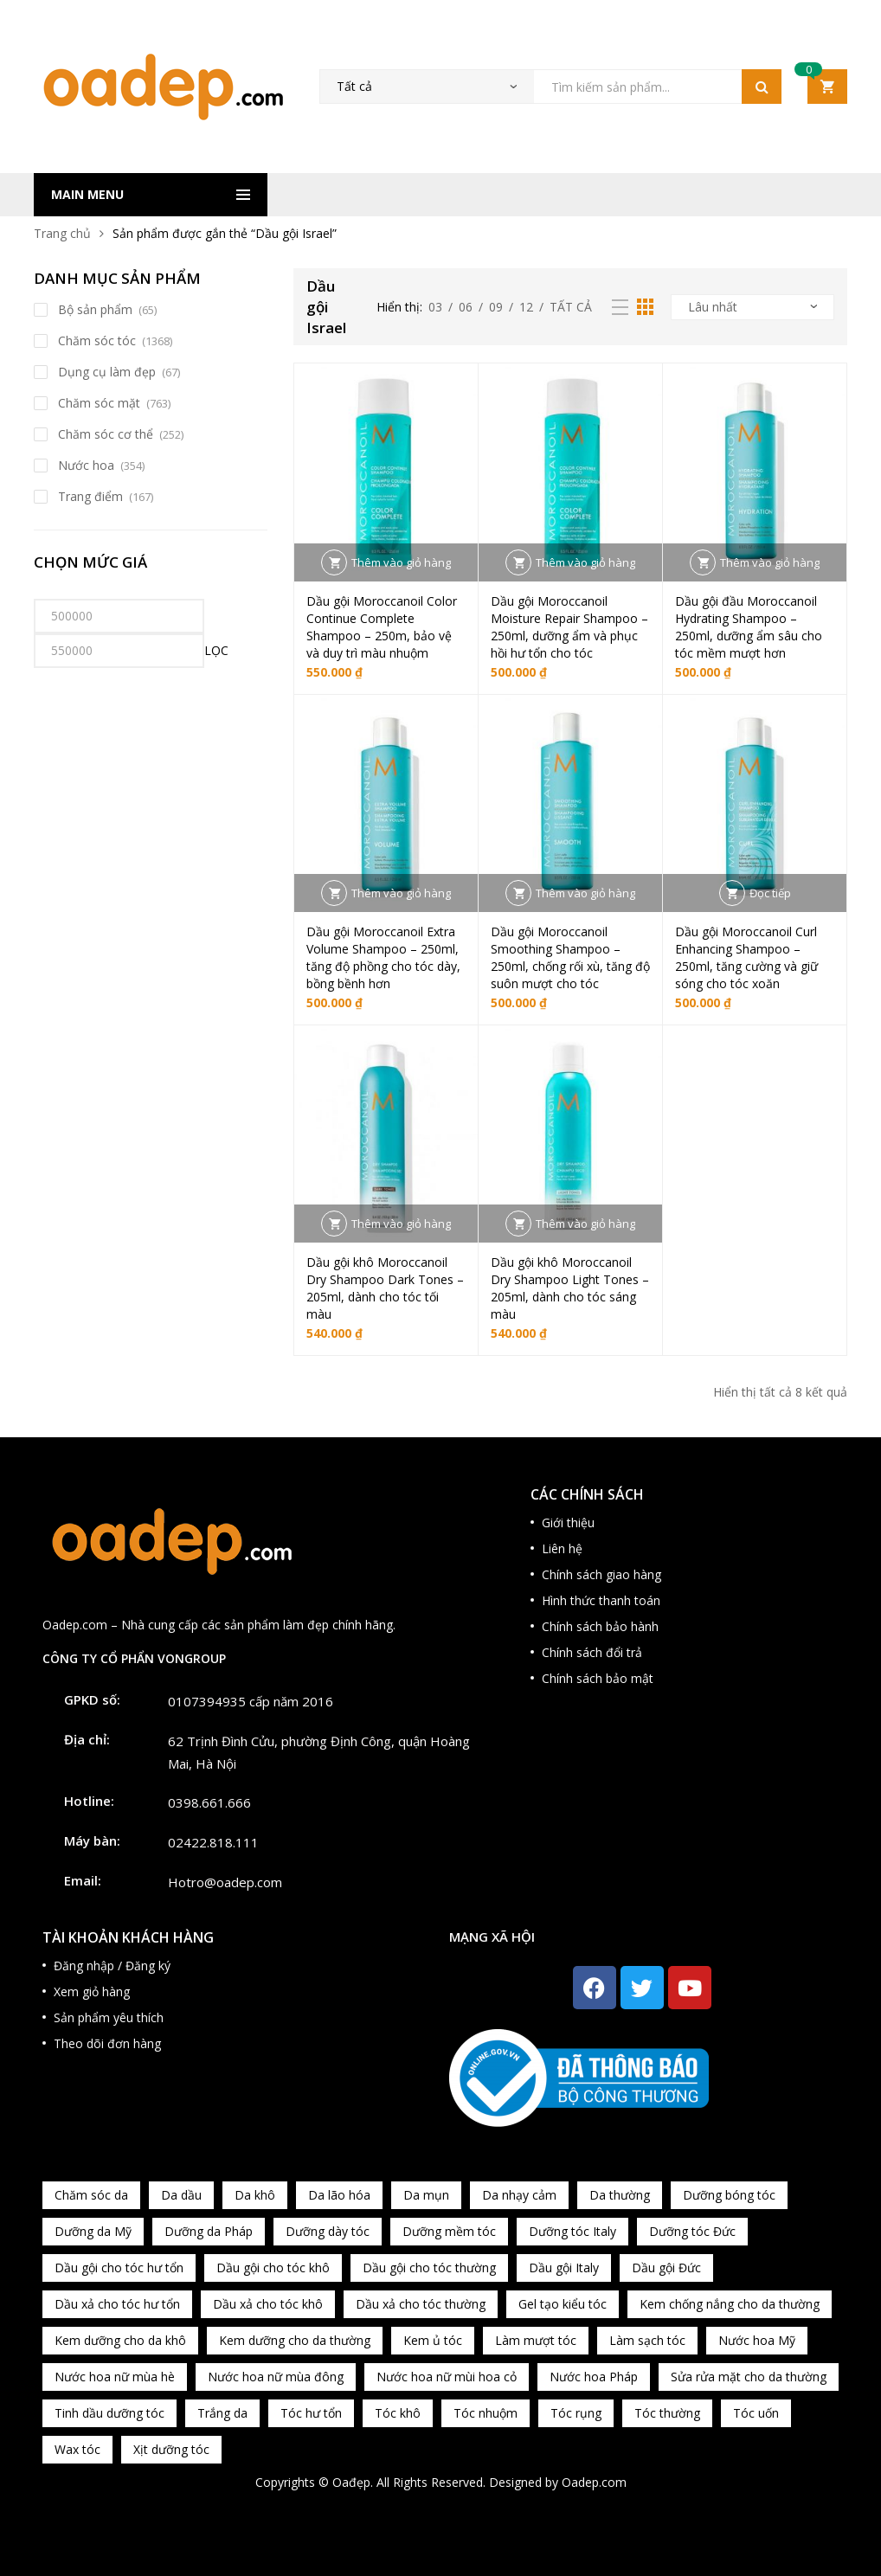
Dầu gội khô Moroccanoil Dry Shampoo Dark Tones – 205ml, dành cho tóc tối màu (385, 1288)
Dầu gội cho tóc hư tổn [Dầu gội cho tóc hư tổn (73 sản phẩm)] (119, 2267)
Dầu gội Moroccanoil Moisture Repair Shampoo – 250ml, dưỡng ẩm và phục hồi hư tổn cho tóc (569, 627)
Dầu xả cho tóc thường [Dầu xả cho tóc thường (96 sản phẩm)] (421, 2304)
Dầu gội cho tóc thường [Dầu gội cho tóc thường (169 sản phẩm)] (429, 2267)
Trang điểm (90, 496)
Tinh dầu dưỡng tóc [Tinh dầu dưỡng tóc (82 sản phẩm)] (109, 2413)
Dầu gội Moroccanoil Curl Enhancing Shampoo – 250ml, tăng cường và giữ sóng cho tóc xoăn (746, 957)
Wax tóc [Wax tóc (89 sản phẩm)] (77, 2449)
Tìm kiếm (761, 86)
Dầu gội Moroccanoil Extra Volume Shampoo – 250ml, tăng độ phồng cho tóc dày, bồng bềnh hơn (383, 957)
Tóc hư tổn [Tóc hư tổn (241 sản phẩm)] (311, 2413)
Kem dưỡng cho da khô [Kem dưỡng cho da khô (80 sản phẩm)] (120, 2340)
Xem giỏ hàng (92, 1991)
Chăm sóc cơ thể (105, 434)
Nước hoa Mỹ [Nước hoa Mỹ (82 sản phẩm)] (756, 2340)
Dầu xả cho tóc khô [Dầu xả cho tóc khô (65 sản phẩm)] (268, 2304)
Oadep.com (594, 2482)
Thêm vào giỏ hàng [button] (401, 562)
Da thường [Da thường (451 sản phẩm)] (619, 2195)
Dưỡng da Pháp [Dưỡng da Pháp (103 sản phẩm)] (208, 2231)
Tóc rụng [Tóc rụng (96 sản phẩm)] (575, 2413)
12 (526, 307)
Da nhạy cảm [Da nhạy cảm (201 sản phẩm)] (519, 2195)
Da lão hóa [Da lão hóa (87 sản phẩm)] (339, 2195)
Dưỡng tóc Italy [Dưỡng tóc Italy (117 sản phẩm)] (572, 2231)
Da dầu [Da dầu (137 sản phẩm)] (181, 2195)
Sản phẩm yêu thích (109, 2017)
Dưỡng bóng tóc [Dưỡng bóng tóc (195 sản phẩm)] (729, 2195)
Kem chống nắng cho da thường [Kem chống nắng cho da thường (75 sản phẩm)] (730, 2304)
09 (496, 307)
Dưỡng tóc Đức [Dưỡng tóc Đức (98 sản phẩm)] (692, 2231)
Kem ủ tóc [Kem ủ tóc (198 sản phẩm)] (432, 2340)
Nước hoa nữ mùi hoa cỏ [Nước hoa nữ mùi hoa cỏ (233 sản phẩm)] (446, 2376)
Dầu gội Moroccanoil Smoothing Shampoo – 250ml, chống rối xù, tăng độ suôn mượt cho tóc (570, 957)
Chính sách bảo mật (597, 1678)
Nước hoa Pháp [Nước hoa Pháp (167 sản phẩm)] (594, 2376)
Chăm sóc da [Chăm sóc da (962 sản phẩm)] (91, 2195)
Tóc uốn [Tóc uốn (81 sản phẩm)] (756, 2413)
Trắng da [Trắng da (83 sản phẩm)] (222, 2413)
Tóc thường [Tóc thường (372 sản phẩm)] (667, 2413)
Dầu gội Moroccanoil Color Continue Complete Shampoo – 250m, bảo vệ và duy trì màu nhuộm (381, 627)
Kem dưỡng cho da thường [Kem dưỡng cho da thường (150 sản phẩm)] (294, 2340)
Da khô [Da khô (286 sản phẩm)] (255, 2195)
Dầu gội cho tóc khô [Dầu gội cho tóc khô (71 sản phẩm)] (273, 2267)
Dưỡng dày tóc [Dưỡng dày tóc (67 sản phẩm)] (328, 2231)
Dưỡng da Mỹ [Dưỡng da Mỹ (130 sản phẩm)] (93, 2231)
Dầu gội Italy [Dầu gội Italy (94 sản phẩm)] (564, 2267)
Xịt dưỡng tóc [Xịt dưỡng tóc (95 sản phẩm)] (171, 2449)
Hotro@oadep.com (225, 1882)
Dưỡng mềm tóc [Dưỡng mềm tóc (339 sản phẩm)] (449, 2231)
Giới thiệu (568, 1522)
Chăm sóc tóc (97, 340)
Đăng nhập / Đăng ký (112, 1965)
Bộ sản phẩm (95, 309)
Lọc (216, 650)
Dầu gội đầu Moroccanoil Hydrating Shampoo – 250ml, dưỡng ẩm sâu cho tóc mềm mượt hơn (748, 627)
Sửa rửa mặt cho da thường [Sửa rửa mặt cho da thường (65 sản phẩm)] (748, 2376)
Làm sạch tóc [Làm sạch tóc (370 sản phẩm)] (647, 2340)
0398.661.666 (209, 1802)
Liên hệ (562, 1548)
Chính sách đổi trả (592, 1652)
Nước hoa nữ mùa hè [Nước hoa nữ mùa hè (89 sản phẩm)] (115, 2376)
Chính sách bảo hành (600, 1626)
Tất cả (571, 307)
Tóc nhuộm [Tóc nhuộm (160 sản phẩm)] (485, 2413)
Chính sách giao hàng (601, 1574)
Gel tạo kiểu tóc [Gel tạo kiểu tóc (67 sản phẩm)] (562, 2304)
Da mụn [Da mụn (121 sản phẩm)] (426, 2195)
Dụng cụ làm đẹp (107, 371)
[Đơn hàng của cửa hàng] (752, 307)
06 (466, 307)
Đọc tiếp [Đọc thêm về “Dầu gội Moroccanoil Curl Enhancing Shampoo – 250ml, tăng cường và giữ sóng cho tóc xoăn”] (770, 893)
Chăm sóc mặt (99, 403)
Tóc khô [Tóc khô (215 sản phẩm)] (398, 2413)
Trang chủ (62, 233)
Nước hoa (86, 465)
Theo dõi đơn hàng (107, 2043)
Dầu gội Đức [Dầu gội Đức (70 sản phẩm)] (666, 2267)
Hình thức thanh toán (601, 1600)
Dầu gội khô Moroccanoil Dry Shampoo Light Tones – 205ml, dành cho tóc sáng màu (570, 1288)
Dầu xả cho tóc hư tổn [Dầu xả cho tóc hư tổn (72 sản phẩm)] (117, 2304)
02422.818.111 (213, 1842)
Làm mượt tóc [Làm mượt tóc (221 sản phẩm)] (535, 2340)
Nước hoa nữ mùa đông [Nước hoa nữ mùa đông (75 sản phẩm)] (276, 2376)
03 (435, 307)
